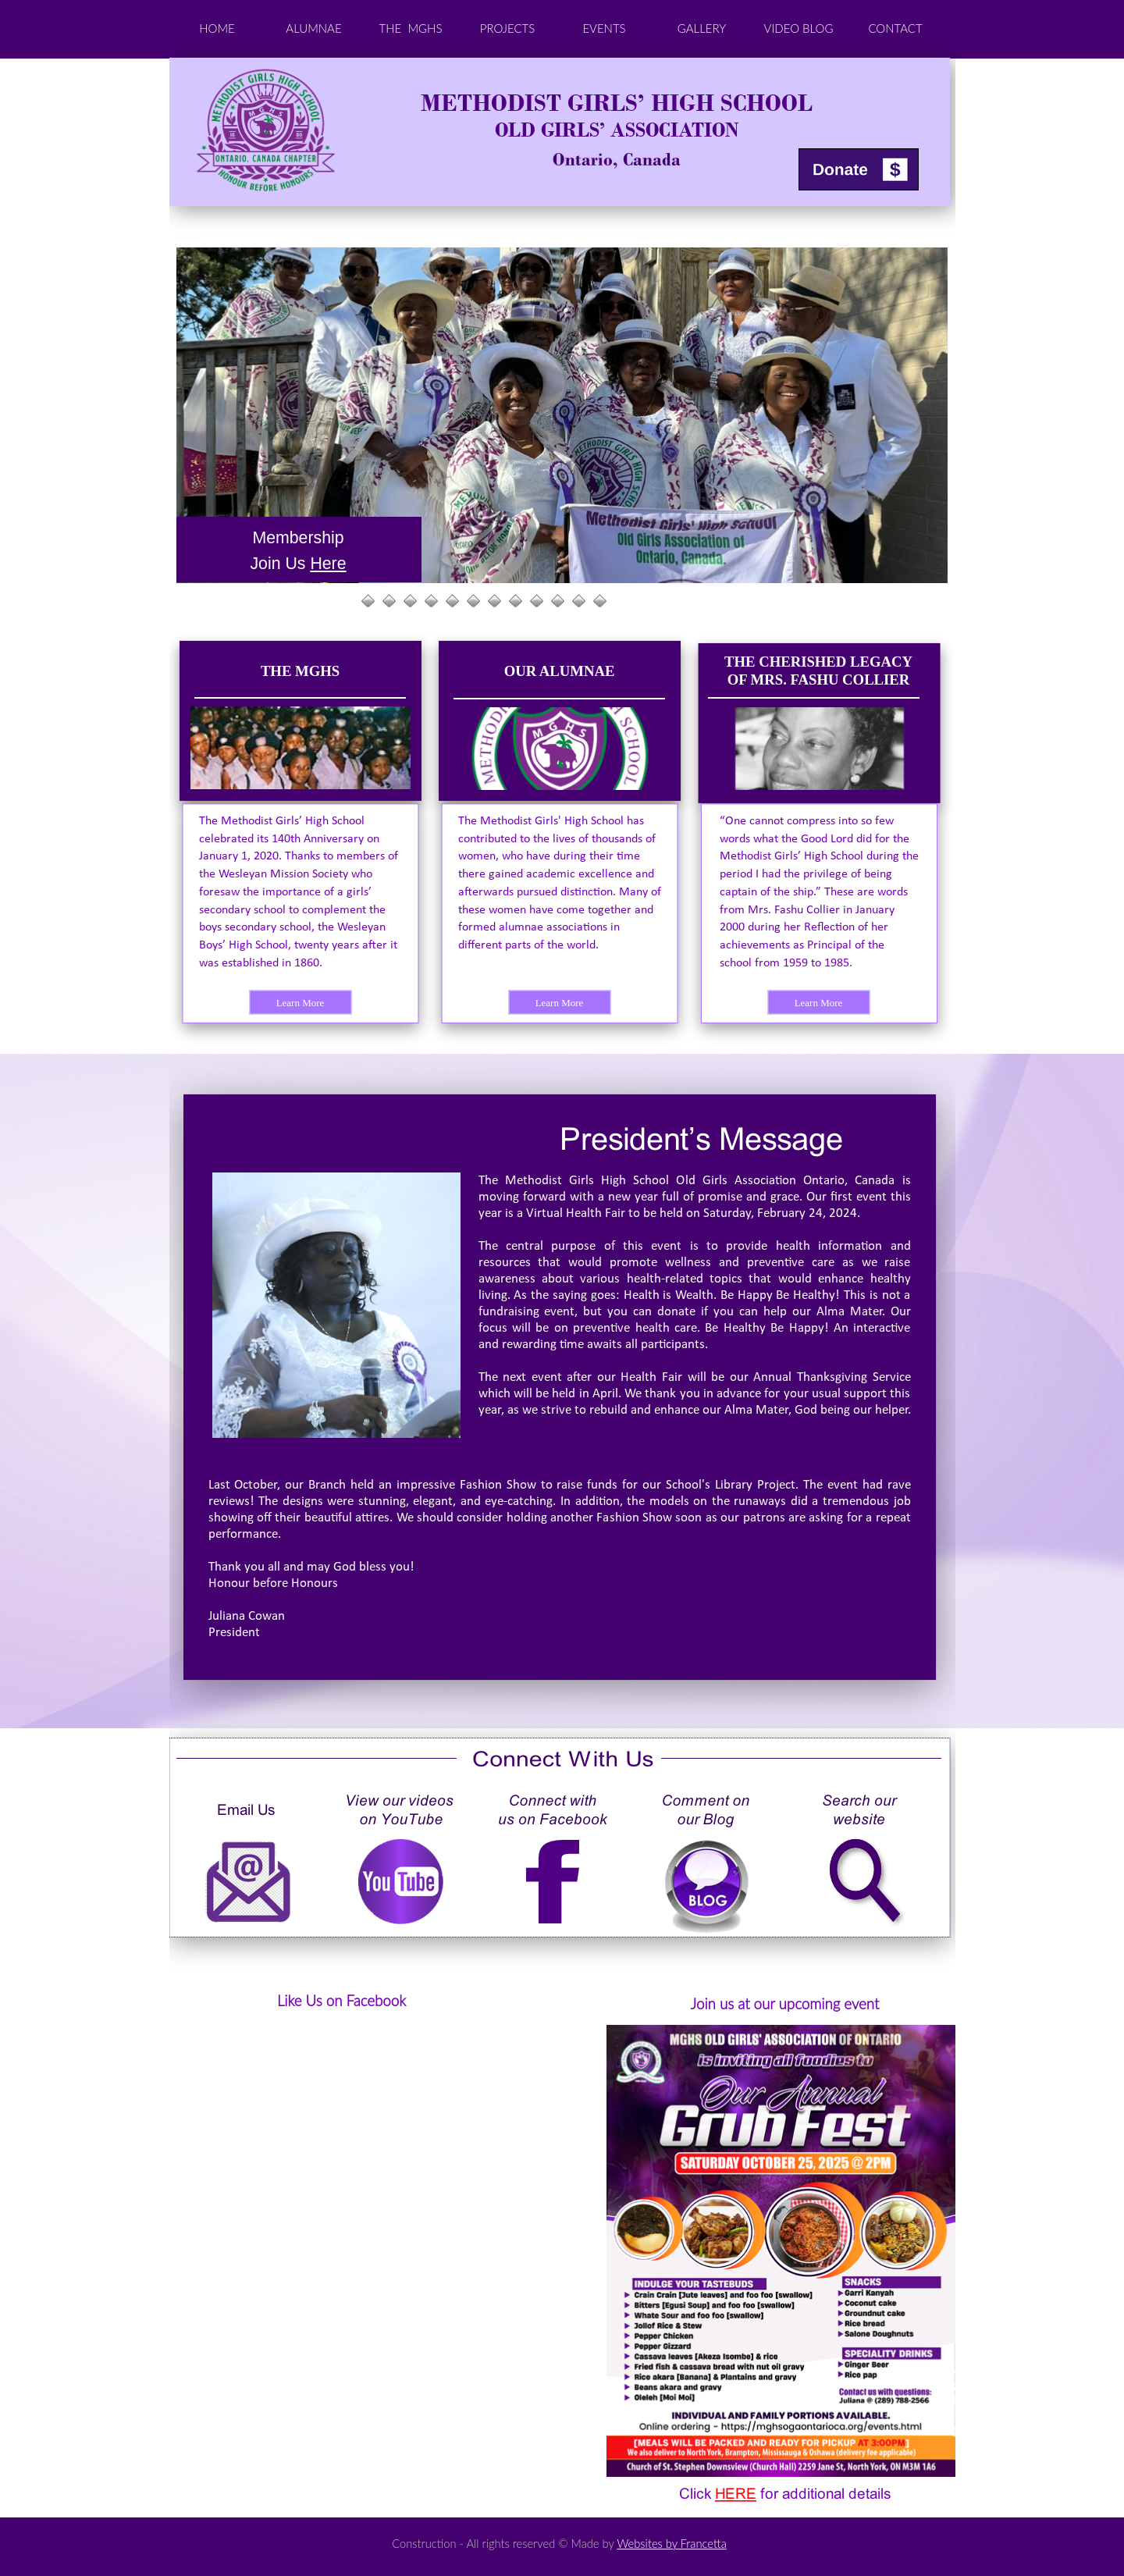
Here (328, 563)
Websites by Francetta (671, 2543)
